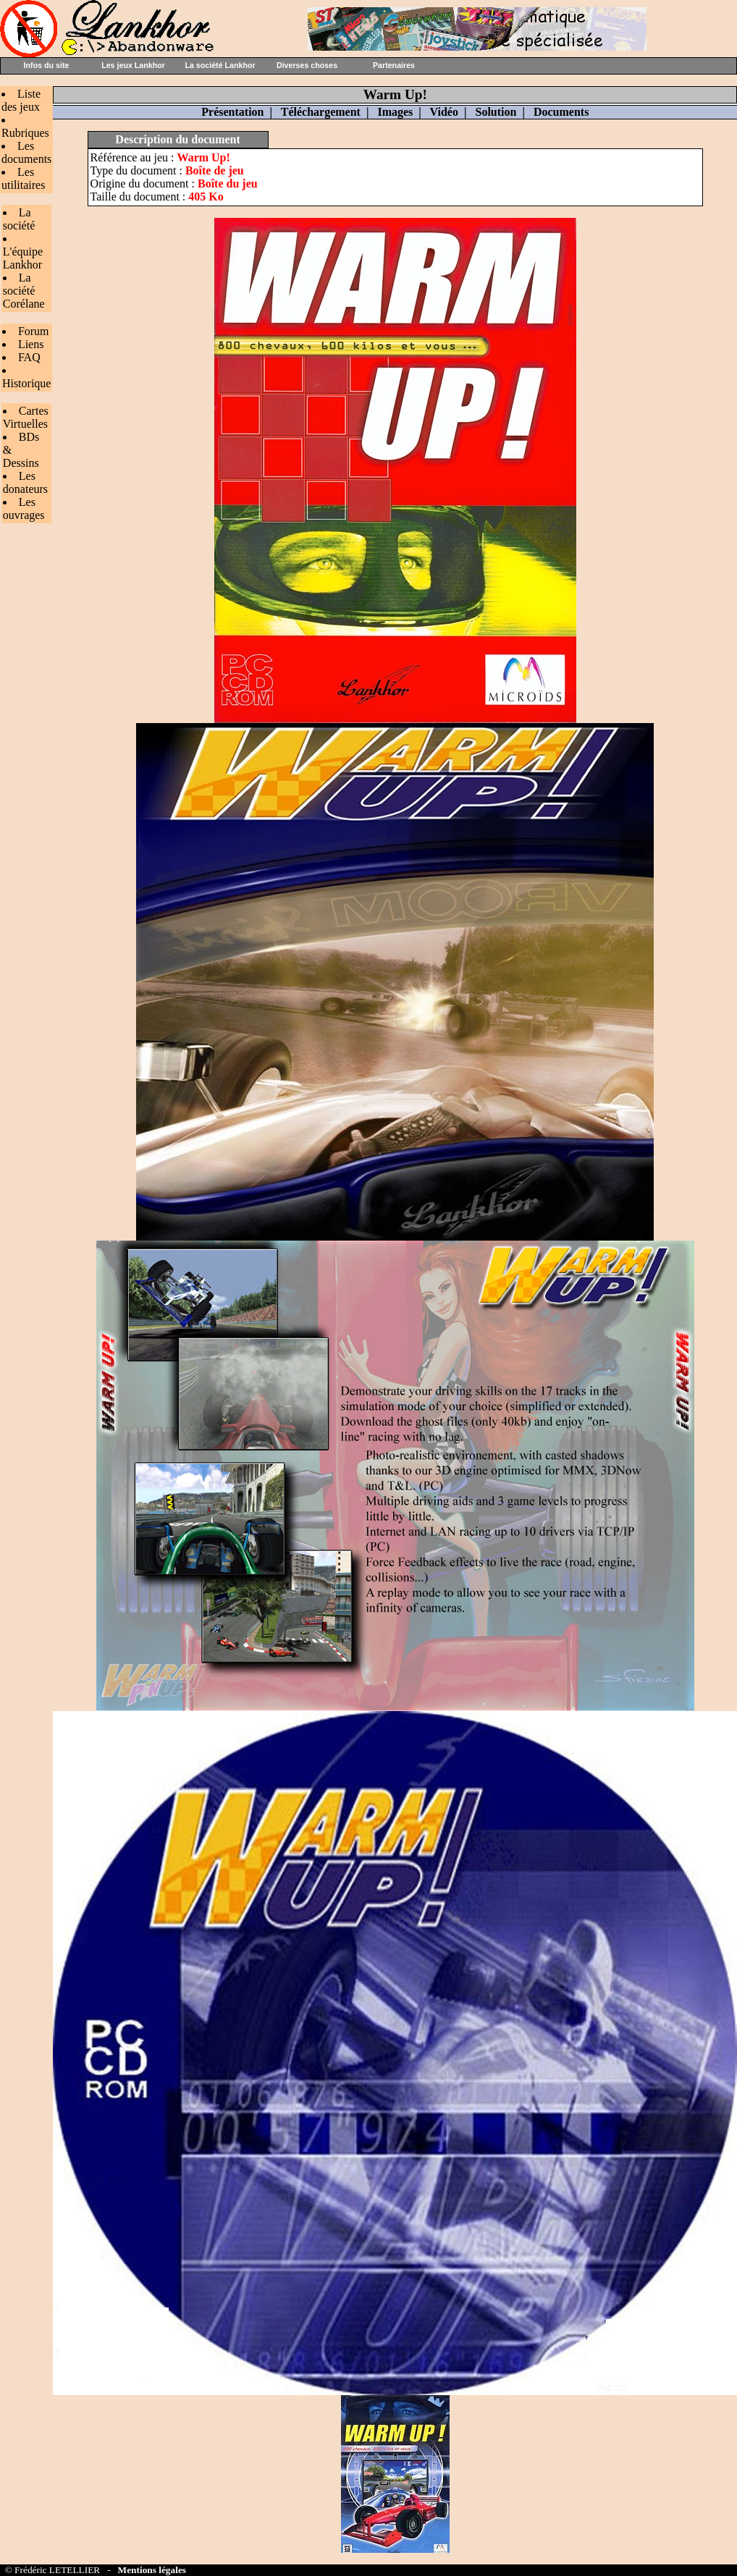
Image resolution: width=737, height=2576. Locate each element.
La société (19, 219)
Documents (561, 112)
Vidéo (444, 112)
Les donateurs (25, 482)
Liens (31, 344)
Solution (495, 112)
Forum (33, 331)
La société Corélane (24, 290)
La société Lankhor (220, 65)
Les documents (26, 152)
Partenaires (394, 65)
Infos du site (47, 65)
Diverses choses (307, 65)
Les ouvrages (24, 508)
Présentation (232, 112)
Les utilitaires (23, 178)
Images (395, 112)
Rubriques (25, 133)
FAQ (29, 357)
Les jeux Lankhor (133, 65)
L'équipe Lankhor (23, 258)
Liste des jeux (21, 100)
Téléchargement (321, 112)
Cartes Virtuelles (26, 417)
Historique (26, 383)
